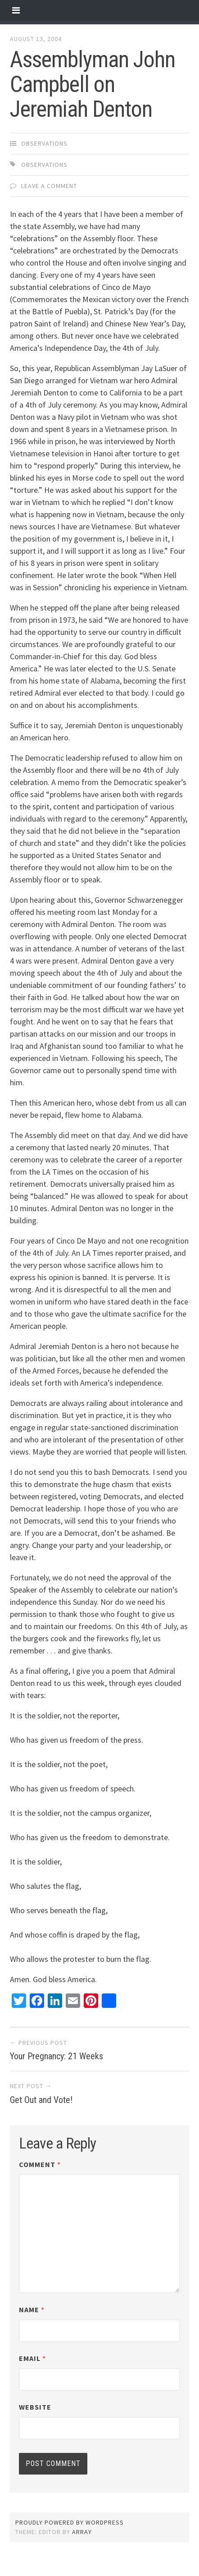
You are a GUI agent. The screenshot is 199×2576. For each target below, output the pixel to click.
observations (44, 143)
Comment (40, 2164)
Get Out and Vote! (41, 2099)
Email (32, 2358)
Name (32, 2309)
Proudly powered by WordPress (69, 2522)
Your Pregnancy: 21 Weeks (56, 2056)
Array (82, 2532)
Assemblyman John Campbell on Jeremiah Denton (92, 84)
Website (35, 2406)
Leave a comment (49, 186)
